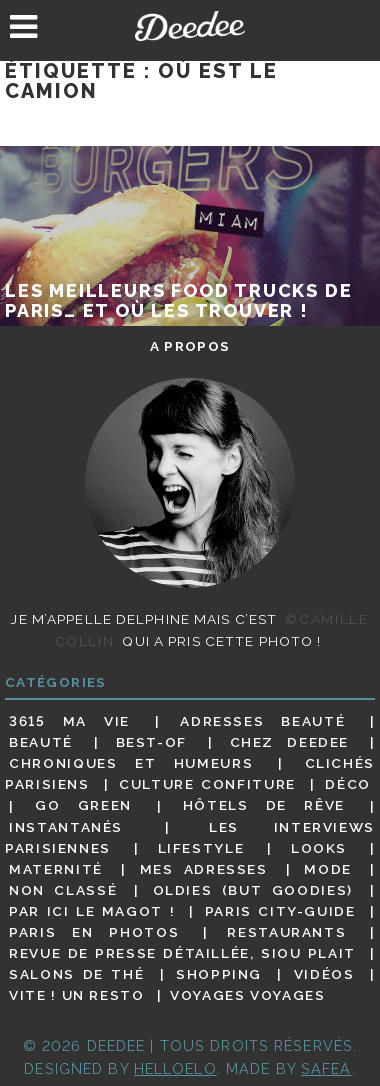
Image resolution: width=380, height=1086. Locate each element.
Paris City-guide (280, 911)
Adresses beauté (262, 721)
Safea (326, 1068)
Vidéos (324, 974)
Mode (328, 869)
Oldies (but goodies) (253, 890)
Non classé (63, 890)
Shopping (219, 974)
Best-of (151, 742)
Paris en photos (94, 932)
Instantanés (66, 827)
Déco (348, 784)
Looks (319, 848)
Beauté (41, 742)
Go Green (83, 806)
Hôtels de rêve (264, 806)
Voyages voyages (247, 995)
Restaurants (286, 932)
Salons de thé (76, 974)
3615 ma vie (69, 721)
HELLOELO (175, 1068)
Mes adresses (204, 869)
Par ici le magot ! (92, 911)
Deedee (190, 26)
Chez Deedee (289, 742)
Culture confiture (207, 784)
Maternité (56, 869)
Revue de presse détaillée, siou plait (182, 953)
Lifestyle (201, 848)
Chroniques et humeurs (131, 763)
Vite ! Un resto (76, 995)
